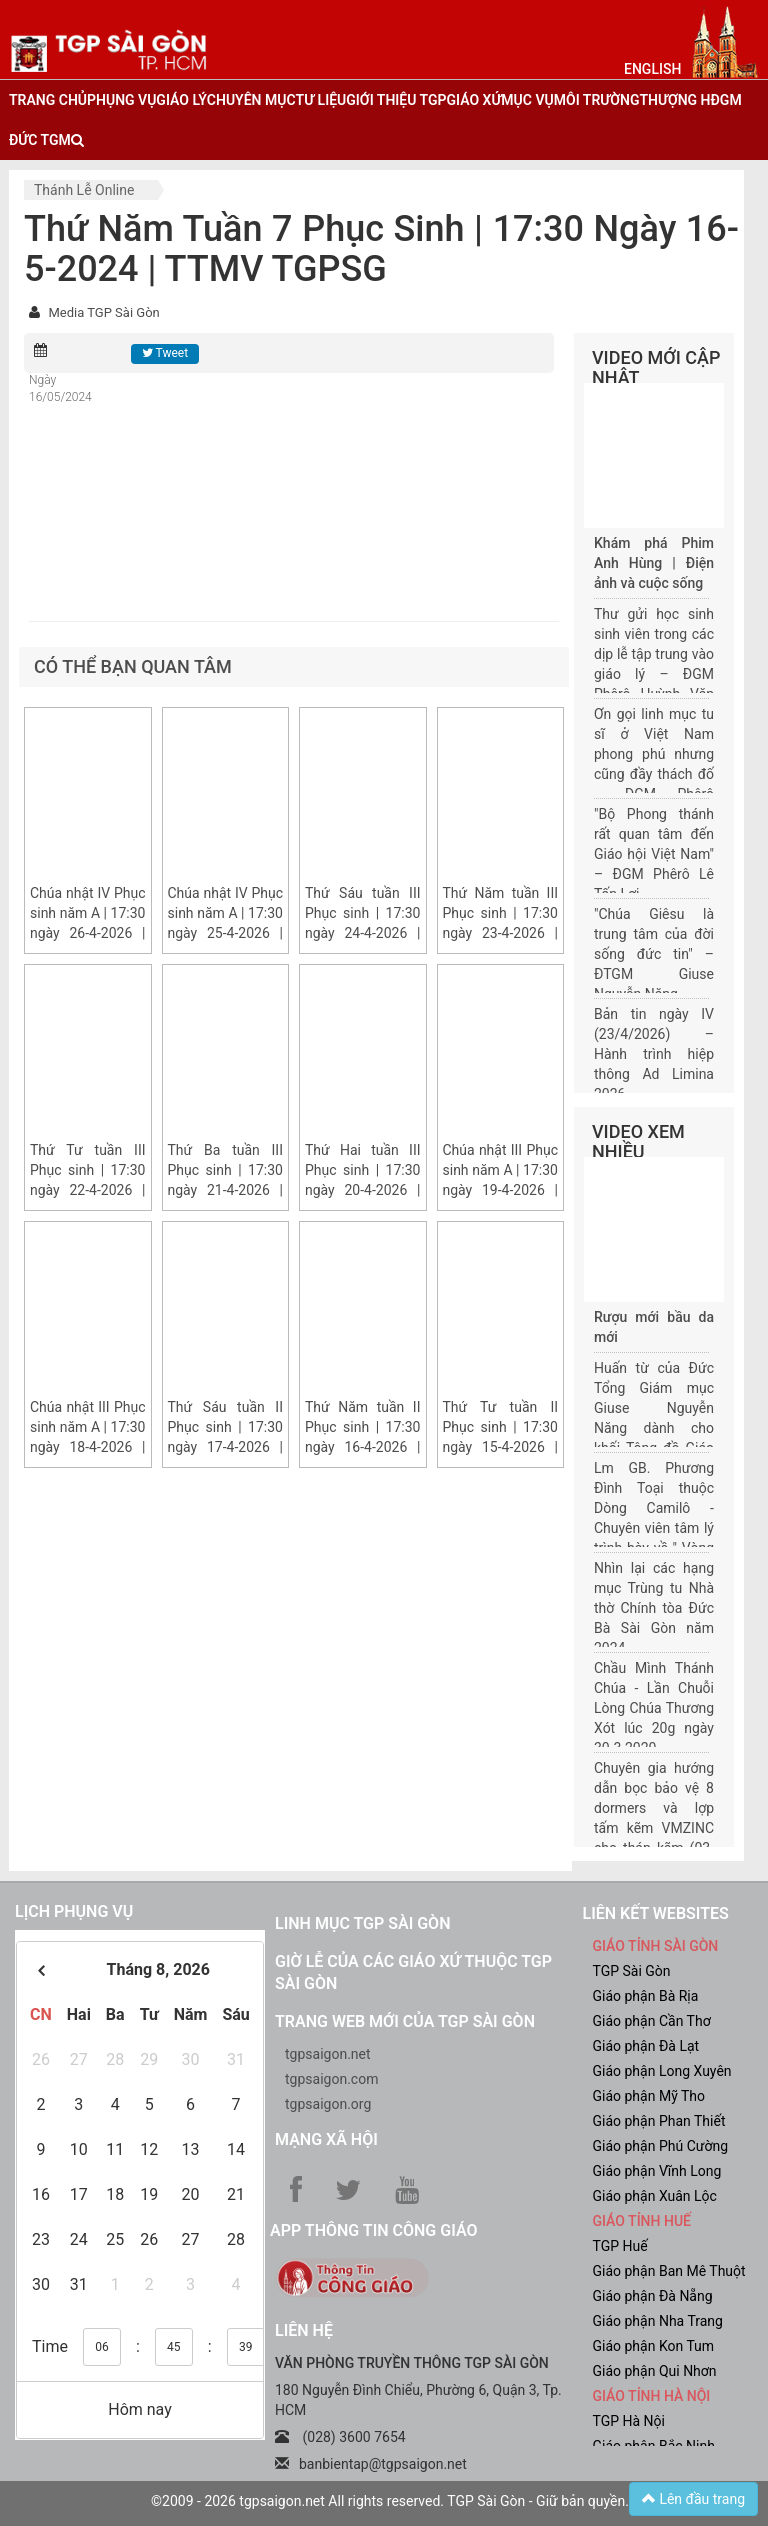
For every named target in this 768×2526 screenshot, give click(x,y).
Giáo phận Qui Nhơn (655, 2371)
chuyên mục (251, 100)
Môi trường (597, 100)
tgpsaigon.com (331, 2079)
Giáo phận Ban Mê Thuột (669, 2271)
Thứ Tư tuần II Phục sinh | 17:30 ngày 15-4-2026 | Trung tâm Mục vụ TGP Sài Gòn (501, 1447)
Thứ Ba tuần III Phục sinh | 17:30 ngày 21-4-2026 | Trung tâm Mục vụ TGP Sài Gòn (226, 1190)
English (652, 69)
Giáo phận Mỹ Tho (649, 2096)
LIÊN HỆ (304, 2330)
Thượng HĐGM (690, 100)
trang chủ (48, 100)
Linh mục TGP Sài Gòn (362, 1923)
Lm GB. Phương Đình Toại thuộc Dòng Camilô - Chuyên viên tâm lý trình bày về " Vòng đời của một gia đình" (654, 1528)
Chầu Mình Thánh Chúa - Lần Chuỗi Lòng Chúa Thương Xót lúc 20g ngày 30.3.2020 (654, 1708)
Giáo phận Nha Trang (658, 2321)
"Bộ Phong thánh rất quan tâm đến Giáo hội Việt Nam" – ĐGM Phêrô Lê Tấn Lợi (654, 854)
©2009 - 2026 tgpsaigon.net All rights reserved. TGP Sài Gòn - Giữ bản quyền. (390, 2501)
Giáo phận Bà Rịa (646, 1996)
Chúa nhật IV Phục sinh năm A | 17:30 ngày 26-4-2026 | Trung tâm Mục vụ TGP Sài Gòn (88, 933)
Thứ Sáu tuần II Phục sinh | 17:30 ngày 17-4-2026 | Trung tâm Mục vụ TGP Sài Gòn (226, 1447)
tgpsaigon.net (328, 2054)
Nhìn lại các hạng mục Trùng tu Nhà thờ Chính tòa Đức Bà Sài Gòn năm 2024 (654, 1608)
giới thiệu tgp (396, 100)
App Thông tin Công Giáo (373, 2230)
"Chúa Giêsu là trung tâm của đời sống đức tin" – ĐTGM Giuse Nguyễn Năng (654, 954)
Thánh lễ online (84, 190)
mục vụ (527, 100)
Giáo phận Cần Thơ (652, 2021)
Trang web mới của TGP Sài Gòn (405, 2021)
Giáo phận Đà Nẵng (653, 2296)
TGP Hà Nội (629, 2421)
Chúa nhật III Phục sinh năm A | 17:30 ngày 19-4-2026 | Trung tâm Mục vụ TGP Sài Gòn (501, 1190)
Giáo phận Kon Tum (654, 2346)
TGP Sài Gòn (632, 1971)
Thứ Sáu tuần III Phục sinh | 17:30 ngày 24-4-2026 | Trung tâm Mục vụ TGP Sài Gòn (363, 933)
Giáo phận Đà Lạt (646, 2046)
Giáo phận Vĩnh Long (657, 2171)
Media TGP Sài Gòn (103, 312)
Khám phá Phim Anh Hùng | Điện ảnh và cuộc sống (654, 563)
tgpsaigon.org (328, 2104)
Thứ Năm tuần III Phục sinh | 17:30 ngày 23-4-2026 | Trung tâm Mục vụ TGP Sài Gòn (501, 933)
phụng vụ (121, 100)
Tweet (165, 353)
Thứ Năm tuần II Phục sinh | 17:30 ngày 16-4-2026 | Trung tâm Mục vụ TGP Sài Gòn (363, 1447)
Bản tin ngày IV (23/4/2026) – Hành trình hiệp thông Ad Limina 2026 (654, 1054)
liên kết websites (656, 1913)
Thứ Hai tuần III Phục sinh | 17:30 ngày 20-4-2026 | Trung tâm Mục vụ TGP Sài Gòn (363, 1190)
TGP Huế (620, 2246)
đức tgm (40, 140)
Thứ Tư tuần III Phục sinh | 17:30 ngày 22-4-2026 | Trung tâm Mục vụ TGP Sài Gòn (88, 1190)
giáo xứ (474, 100)
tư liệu (321, 100)
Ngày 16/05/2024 (60, 388)
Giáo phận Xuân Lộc (655, 2196)
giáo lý (181, 100)
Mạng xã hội (326, 2139)
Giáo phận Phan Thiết (659, 2121)
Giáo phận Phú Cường (661, 2146)
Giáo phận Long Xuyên (662, 2071)
